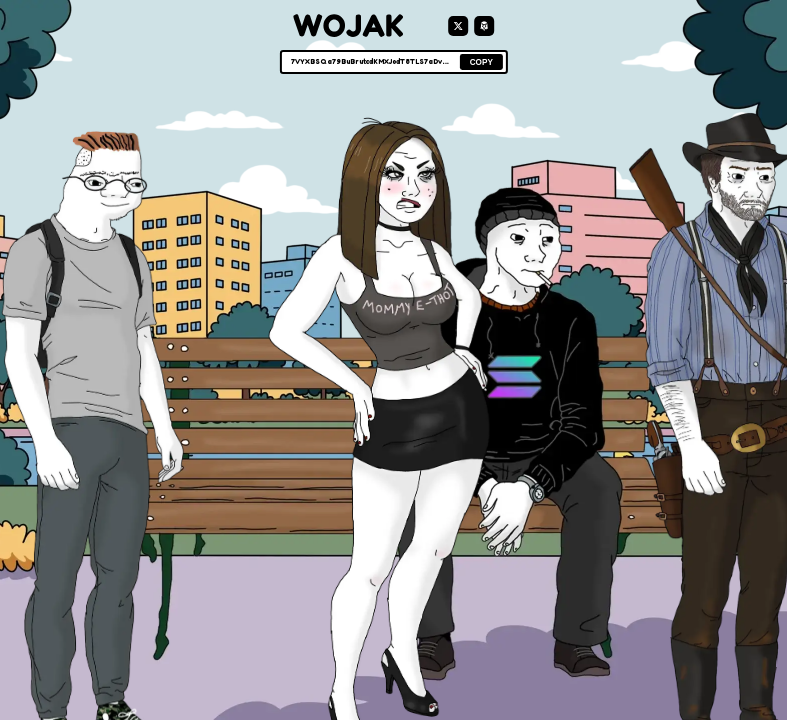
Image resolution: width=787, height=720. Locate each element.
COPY (481, 62)
